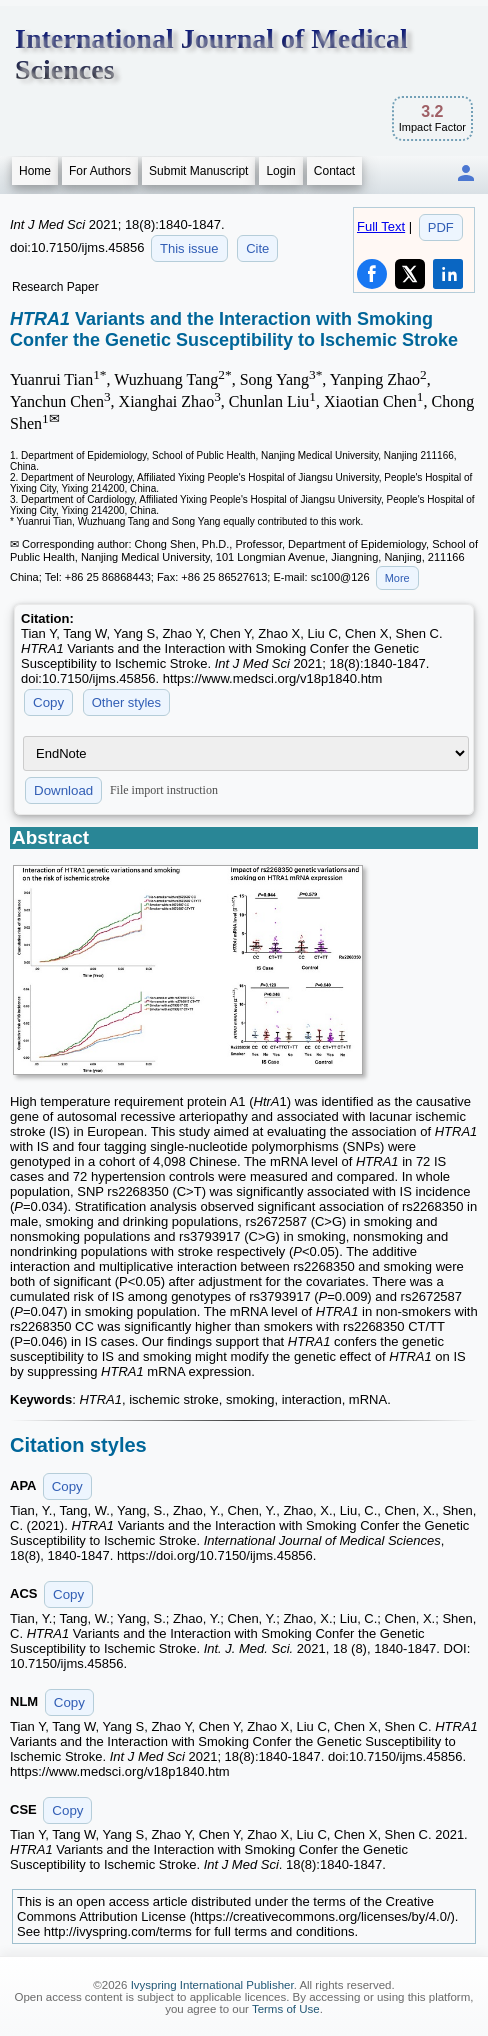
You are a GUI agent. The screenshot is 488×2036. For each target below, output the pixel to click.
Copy (48, 702)
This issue (189, 248)
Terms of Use (286, 2009)
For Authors (100, 171)
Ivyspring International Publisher (212, 1985)
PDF (441, 227)
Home (35, 171)
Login (280, 171)
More (397, 578)
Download (63, 790)
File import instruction (164, 789)
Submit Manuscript (198, 171)
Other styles (126, 702)
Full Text (381, 226)
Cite (257, 248)
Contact (334, 171)
